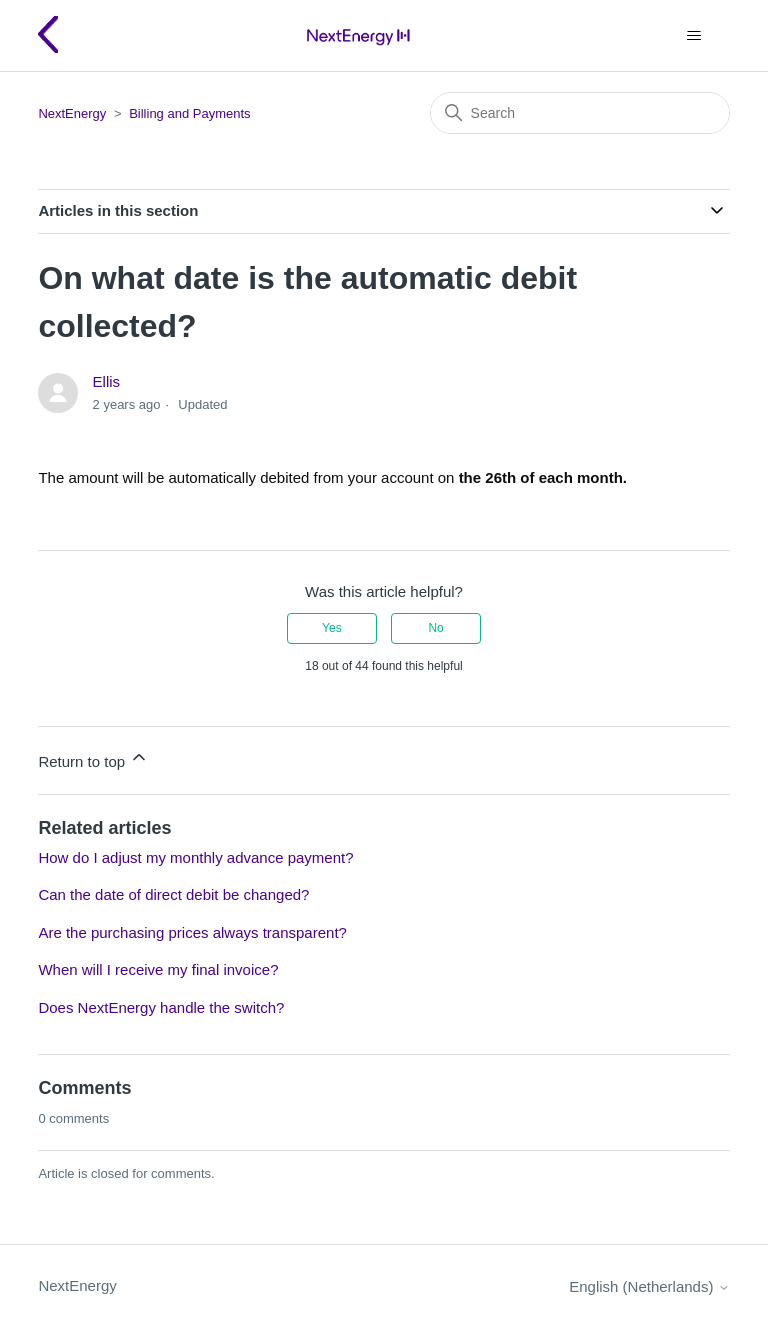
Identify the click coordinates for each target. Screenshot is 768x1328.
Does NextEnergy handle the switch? (161, 1007)
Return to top (93, 758)
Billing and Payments (189, 113)
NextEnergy (72, 113)
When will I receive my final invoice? (158, 969)
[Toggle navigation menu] (694, 36)
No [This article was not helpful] (435, 628)
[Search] (580, 113)
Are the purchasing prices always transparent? (192, 932)
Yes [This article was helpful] (332, 628)
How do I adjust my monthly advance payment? (195, 857)
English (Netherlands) (649, 1286)
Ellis (107, 381)
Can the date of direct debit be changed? (173, 894)
